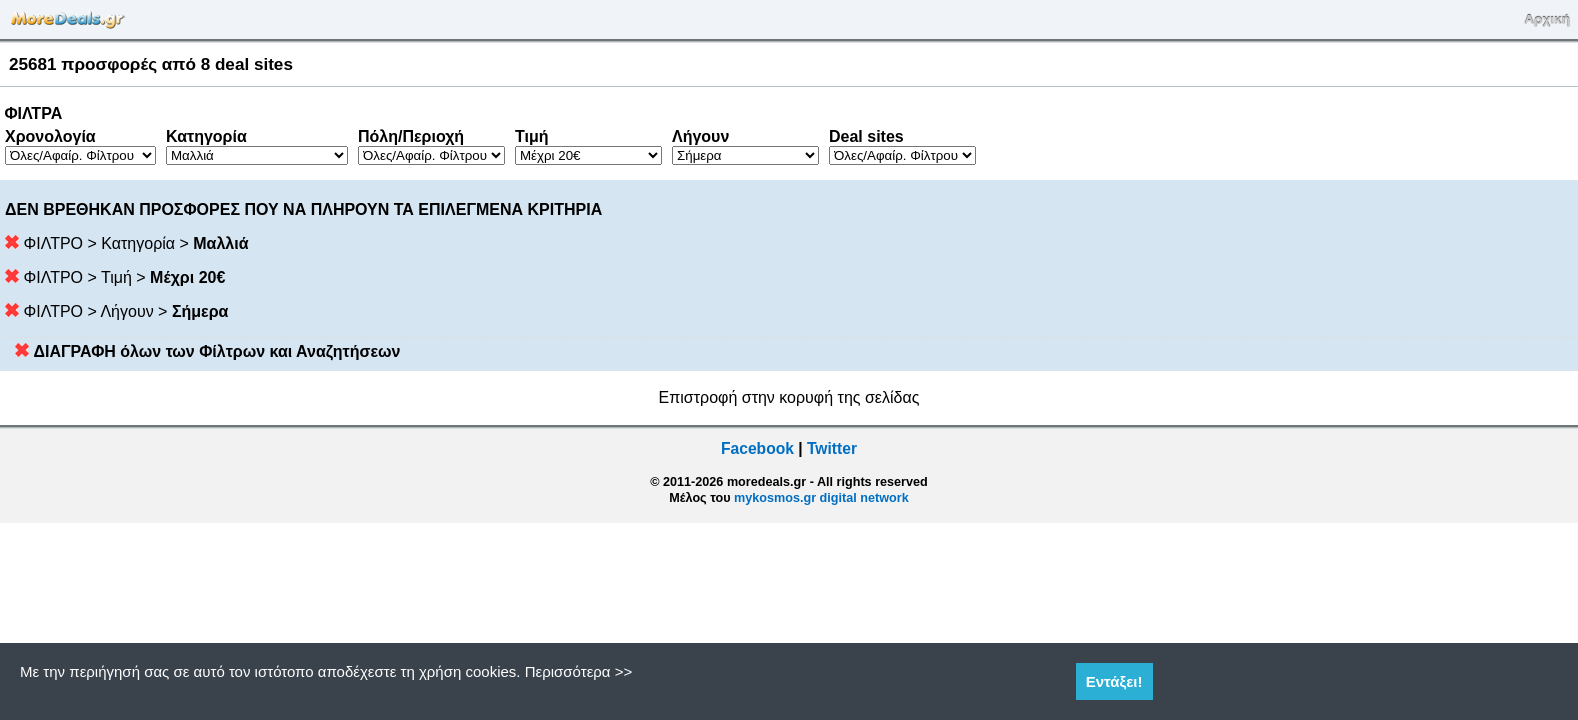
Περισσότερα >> (579, 671)
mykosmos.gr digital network (821, 498)
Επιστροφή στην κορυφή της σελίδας (789, 397)
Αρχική (1547, 19)
